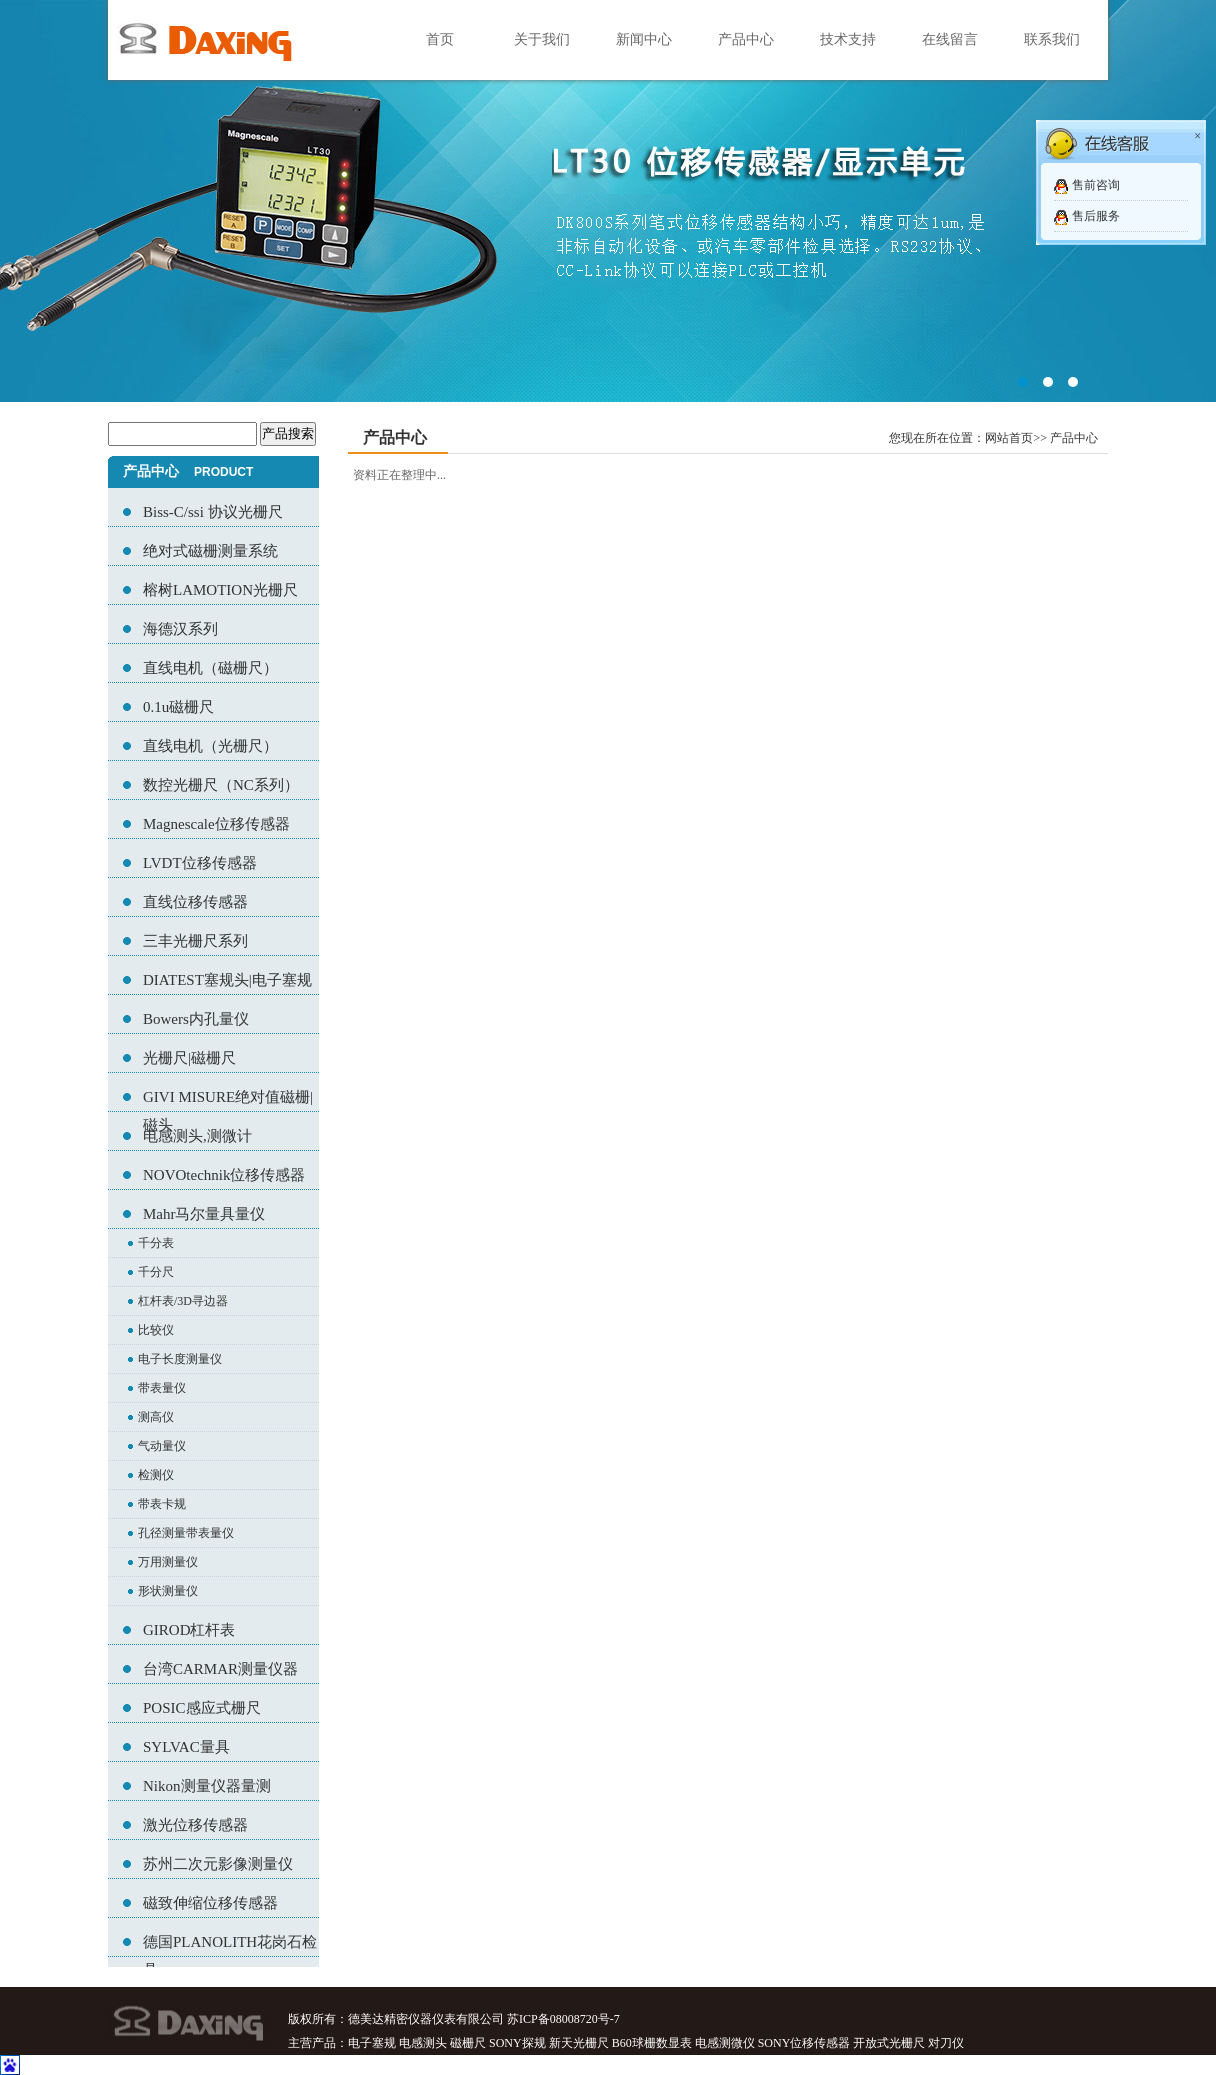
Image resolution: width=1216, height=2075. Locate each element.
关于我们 (542, 39)
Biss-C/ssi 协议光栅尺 (213, 512)
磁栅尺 (468, 2043)
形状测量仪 (168, 1591)
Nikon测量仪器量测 (207, 1786)
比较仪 (156, 1330)
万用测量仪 (168, 1562)
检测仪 (156, 1475)
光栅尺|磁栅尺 (189, 1058)
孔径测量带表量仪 (186, 1533)
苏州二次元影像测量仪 (218, 1864)
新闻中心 (644, 39)
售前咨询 (1096, 185)
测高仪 (156, 1417)
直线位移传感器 (195, 902)
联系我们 (1052, 39)
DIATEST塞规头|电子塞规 (227, 980)
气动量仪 (162, 1446)
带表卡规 (162, 1504)
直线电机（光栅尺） (210, 746)
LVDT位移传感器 (200, 863)
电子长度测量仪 (180, 1359)
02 (608, 201)
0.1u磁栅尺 (178, 707)
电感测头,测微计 (197, 1136)
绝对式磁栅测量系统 (210, 551)
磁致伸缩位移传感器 (210, 1903)
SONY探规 (517, 2043)
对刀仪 (946, 2043)
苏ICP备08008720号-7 (563, 2019)
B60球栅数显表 (652, 2043)
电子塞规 (372, 2043)
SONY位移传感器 (804, 2043)
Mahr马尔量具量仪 (204, 1214)
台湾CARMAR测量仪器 (220, 1669)
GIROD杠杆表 (189, 1630)
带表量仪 (162, 1388)
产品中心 (746, 39)
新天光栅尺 (579, 2043)
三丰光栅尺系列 (195, 941)
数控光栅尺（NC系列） (221, 785)
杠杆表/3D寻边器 (183, 1301)
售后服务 (1096, 216)
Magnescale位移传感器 (216, 824)
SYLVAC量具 (186, 1747)
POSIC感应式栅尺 (202, 1708)
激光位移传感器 (195, 1825)
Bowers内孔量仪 (196, 1019)
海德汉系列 (180, 629)
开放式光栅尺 (889, 2043)
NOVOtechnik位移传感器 (224, 1175)
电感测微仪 (725, 2043)
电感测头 (423, 2043)
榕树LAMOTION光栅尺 (220, 590)
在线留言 (950, 39)
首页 (440, 39)
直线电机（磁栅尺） (210, 668)
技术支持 (848, 39)
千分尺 (156, 1272)
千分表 (156, 1243)
